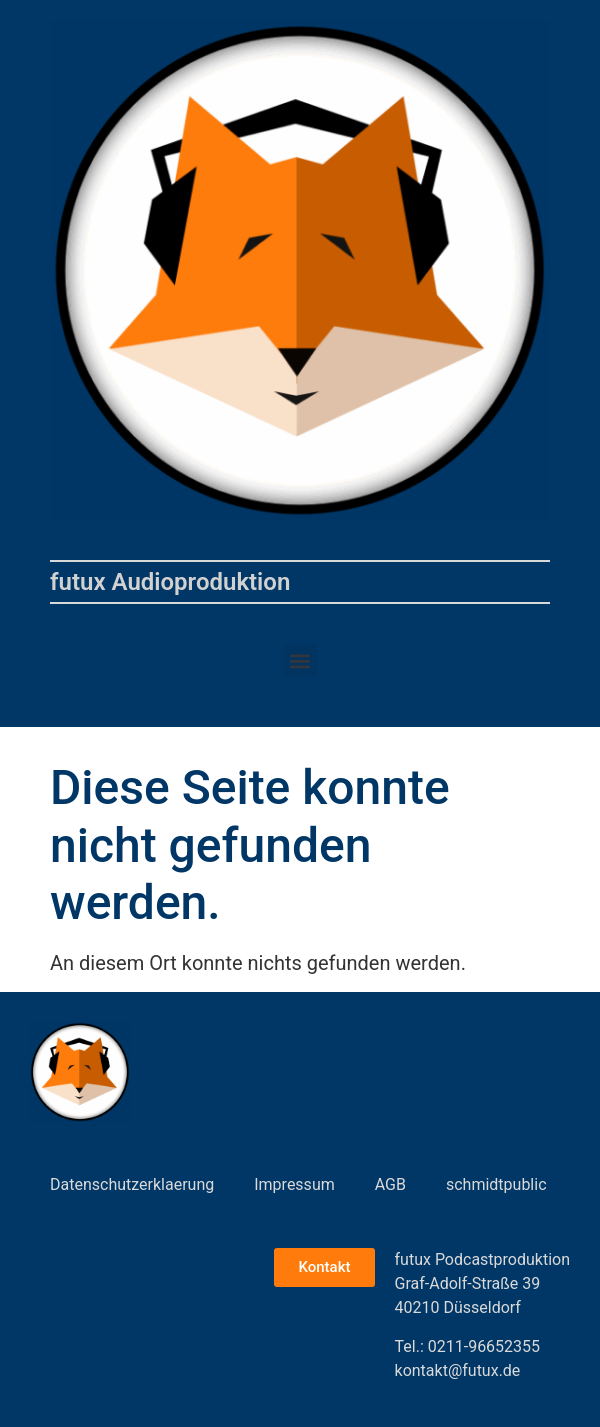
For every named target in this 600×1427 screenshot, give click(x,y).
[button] (300, 660)
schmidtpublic (496, 1184)
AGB (390, 1184)
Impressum (294, 1184)
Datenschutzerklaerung (132, 1184)
